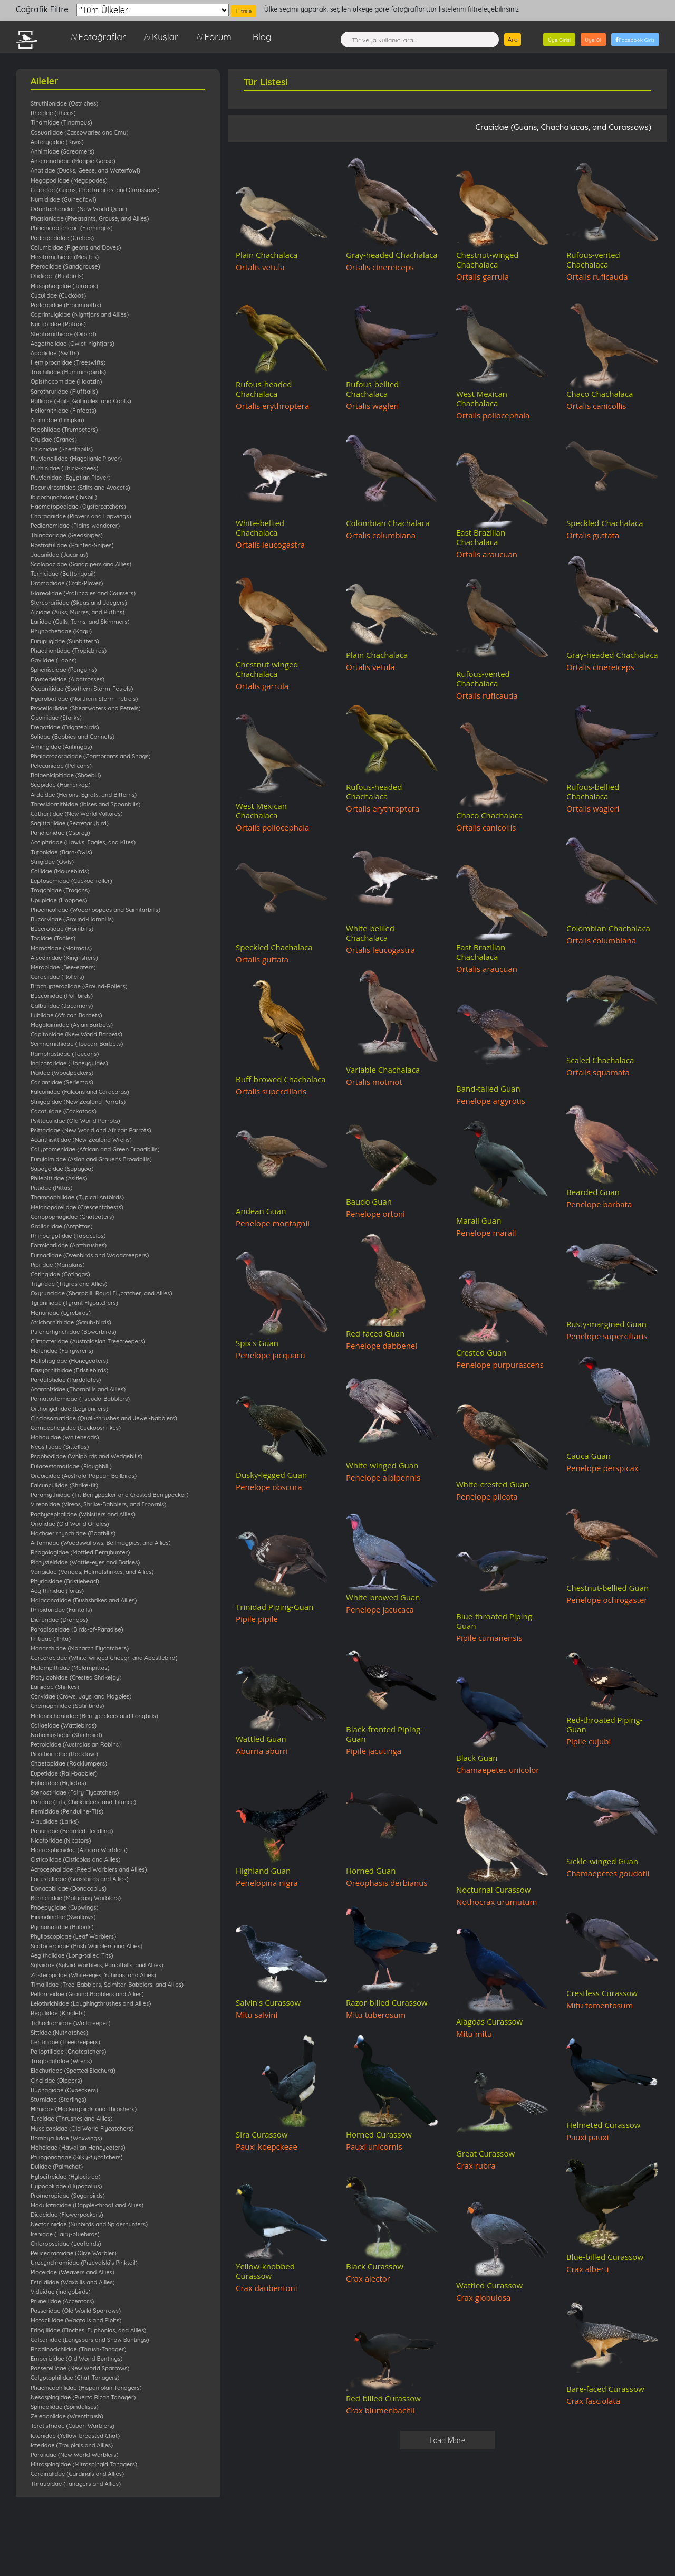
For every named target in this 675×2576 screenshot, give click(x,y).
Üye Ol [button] (593, 39)
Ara (512, 39)
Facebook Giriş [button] (634, 39)
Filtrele (244, 10)
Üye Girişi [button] (559, 39)
